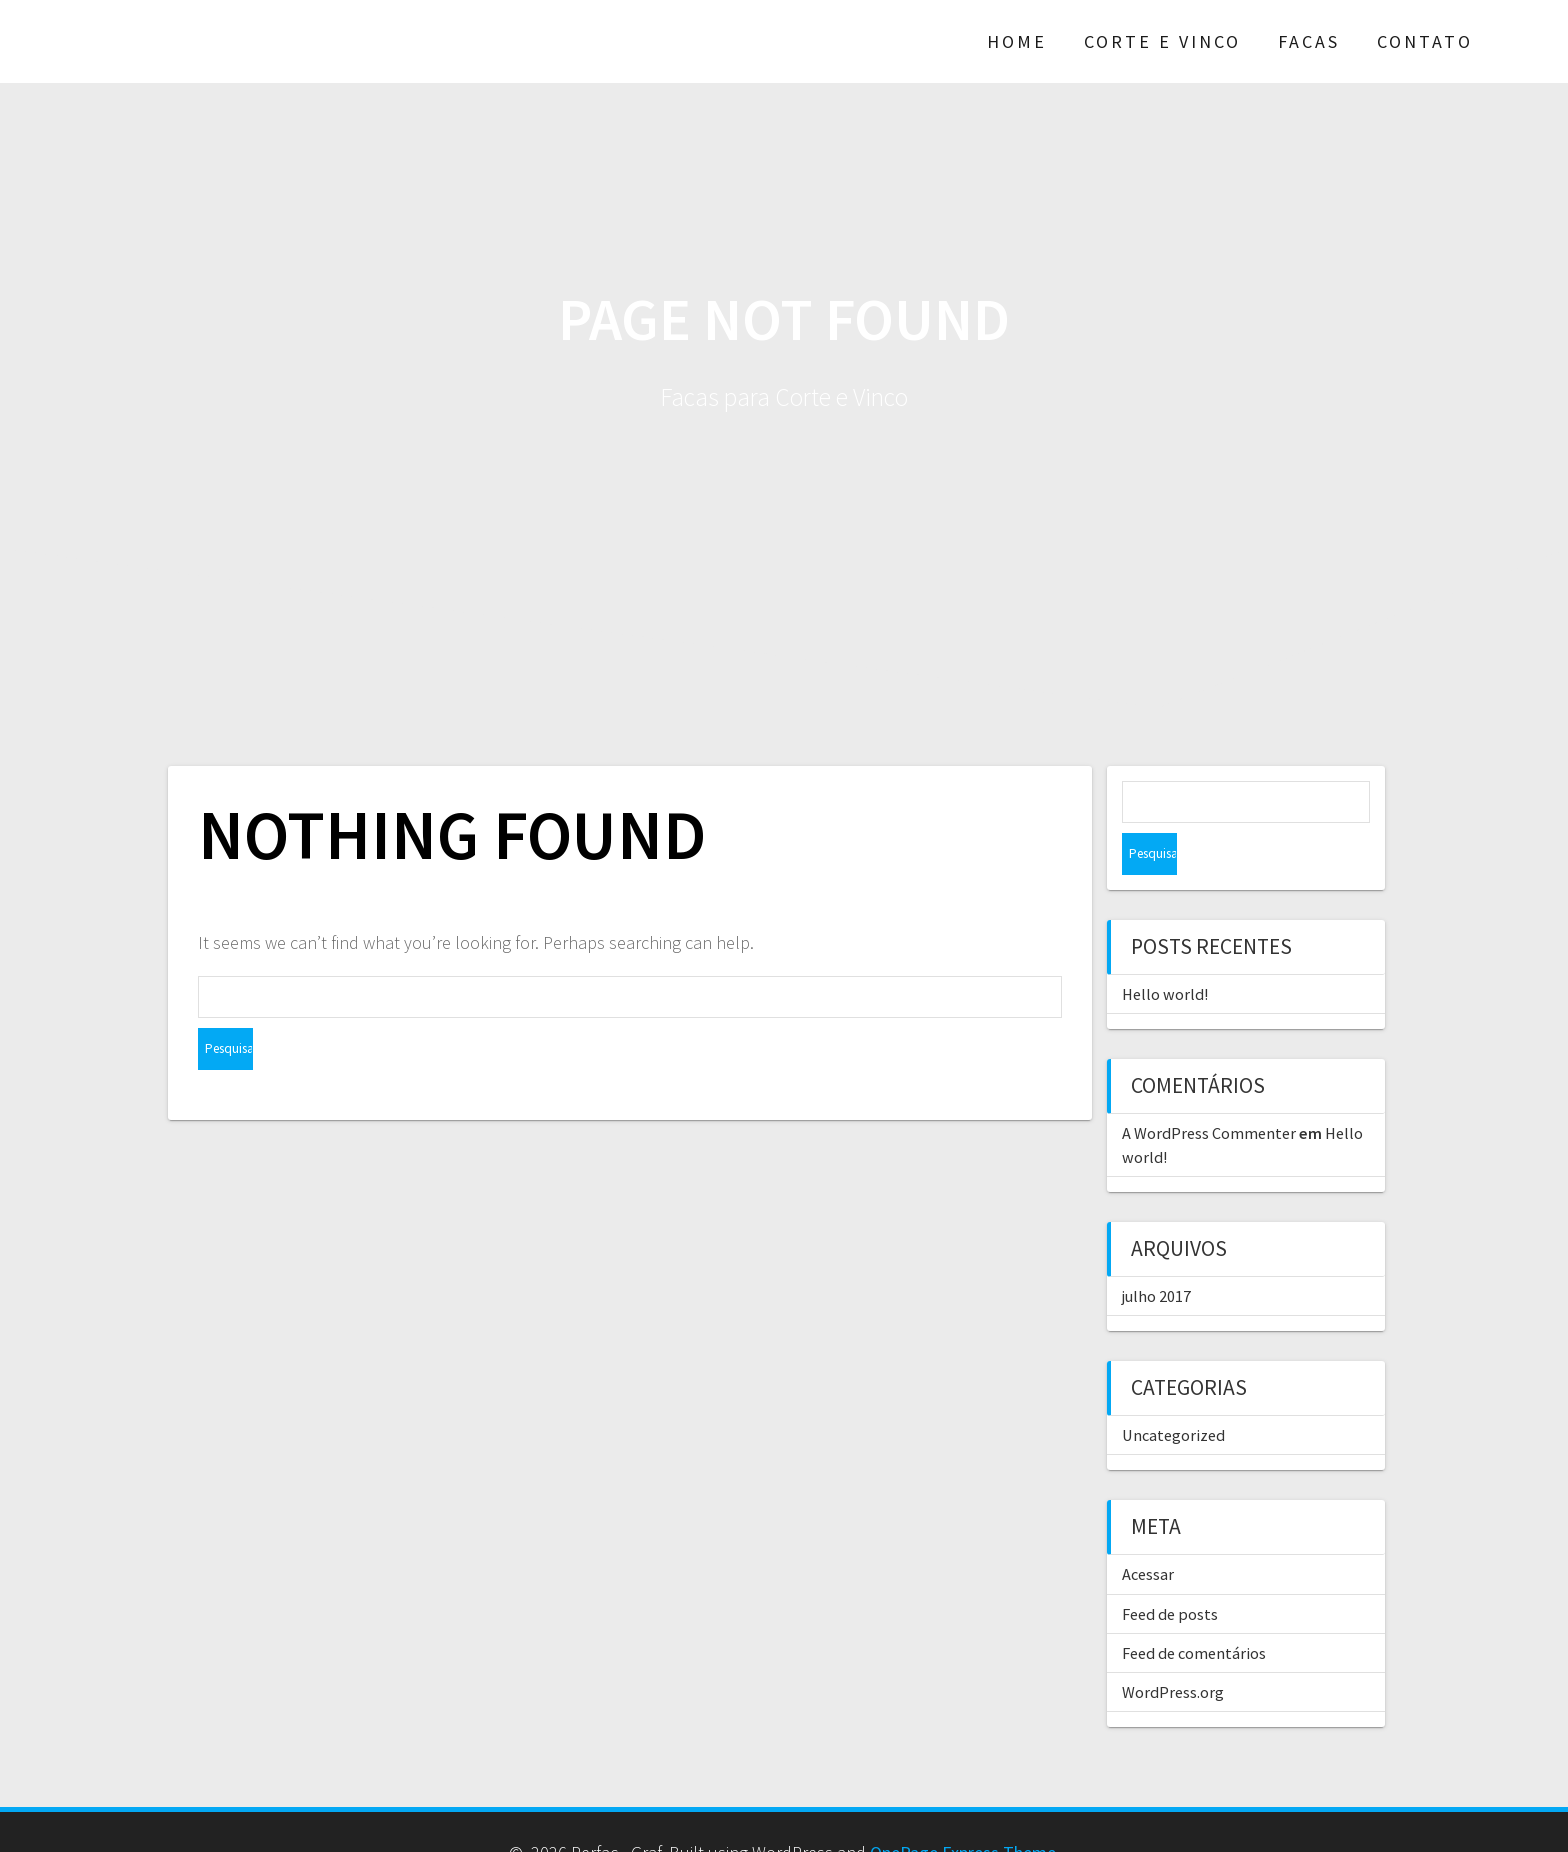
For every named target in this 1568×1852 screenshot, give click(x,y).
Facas (1309, 40)
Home (1017, 40)
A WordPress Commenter (1209, 1091)
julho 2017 (1156, 1254)
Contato (1425, 40)
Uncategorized (1173, 1393)
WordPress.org (1173, 1650)
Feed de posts (1170, 1572)
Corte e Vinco (1162, 40)
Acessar (1148, 1532)
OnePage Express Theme (963, 1810)
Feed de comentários (1194, 1611)
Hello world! (1165, 952)
